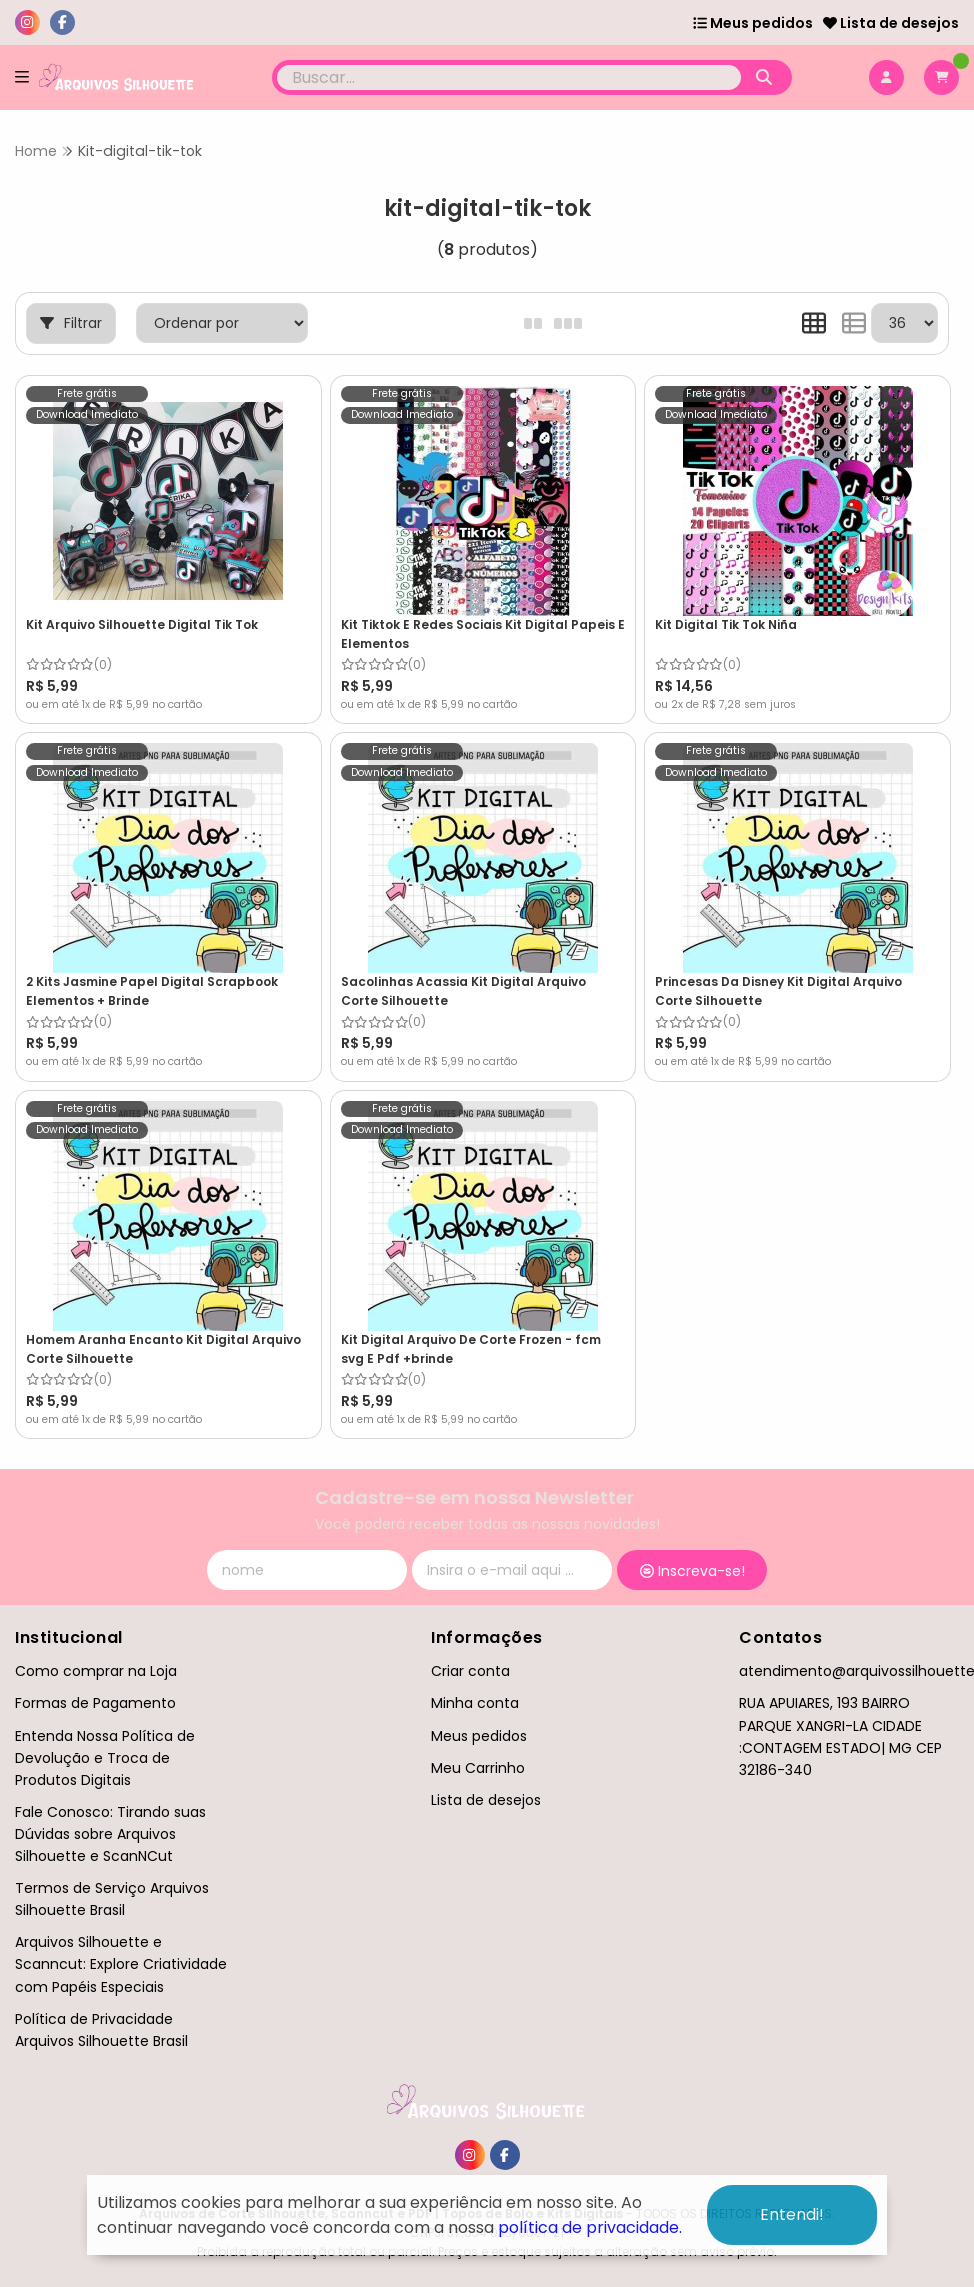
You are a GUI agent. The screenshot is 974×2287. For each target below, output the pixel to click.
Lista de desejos (891, 23)
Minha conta (475, 1703)
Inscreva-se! (692, 1571)
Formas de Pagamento (95, 1703)
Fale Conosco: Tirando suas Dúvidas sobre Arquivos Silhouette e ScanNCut (110, 1834)
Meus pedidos (753, 23)
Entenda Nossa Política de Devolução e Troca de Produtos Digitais (105, 1758)
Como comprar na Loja (96, 1671)
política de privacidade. (590, 2227)
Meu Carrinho (478, 1768)
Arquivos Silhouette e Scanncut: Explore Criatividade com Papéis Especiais (121, 1964)
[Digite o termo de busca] (508, 77)
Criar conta (470, 1671)
